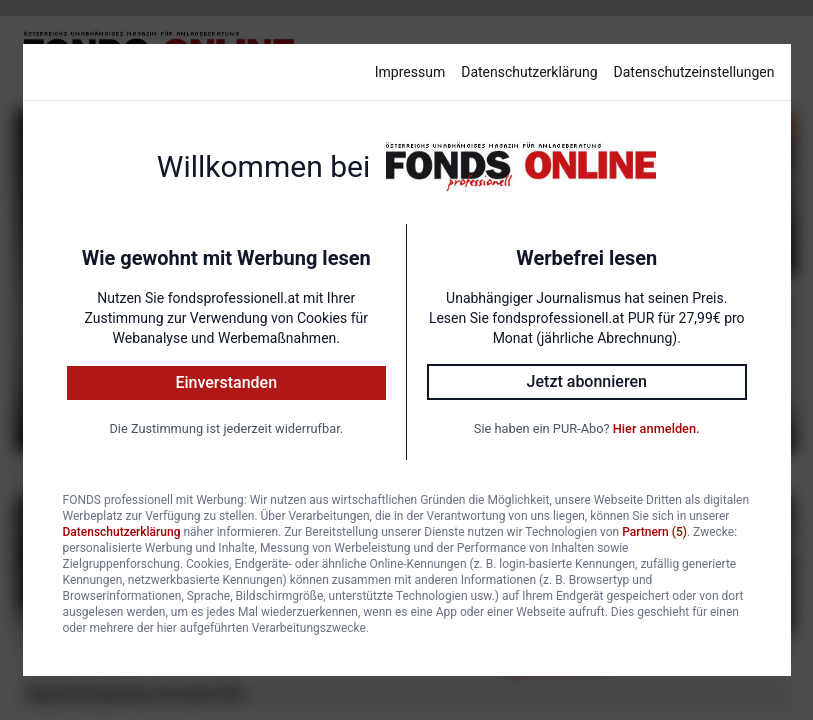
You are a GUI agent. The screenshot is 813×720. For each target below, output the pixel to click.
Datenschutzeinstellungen (694, 72)
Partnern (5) (654, 532)
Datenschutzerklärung (529, 72)
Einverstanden (226, 382)
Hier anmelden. (656, 428)
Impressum (410, 72)
